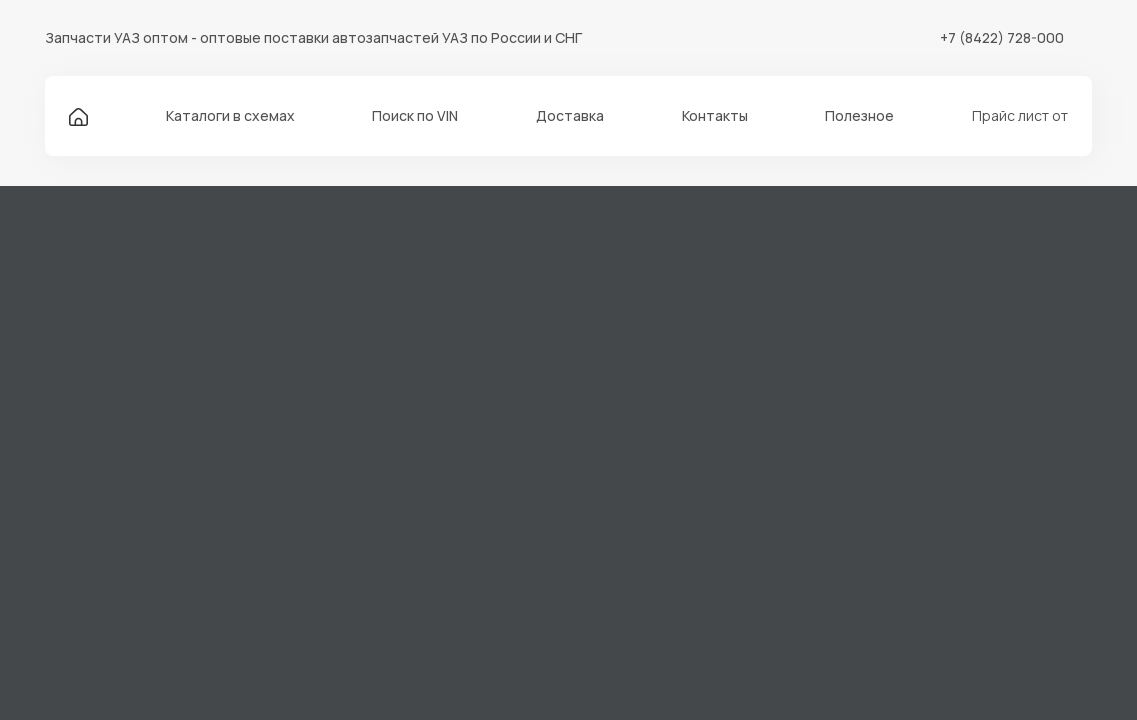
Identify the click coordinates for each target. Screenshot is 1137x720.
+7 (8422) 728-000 (1002, 37)
